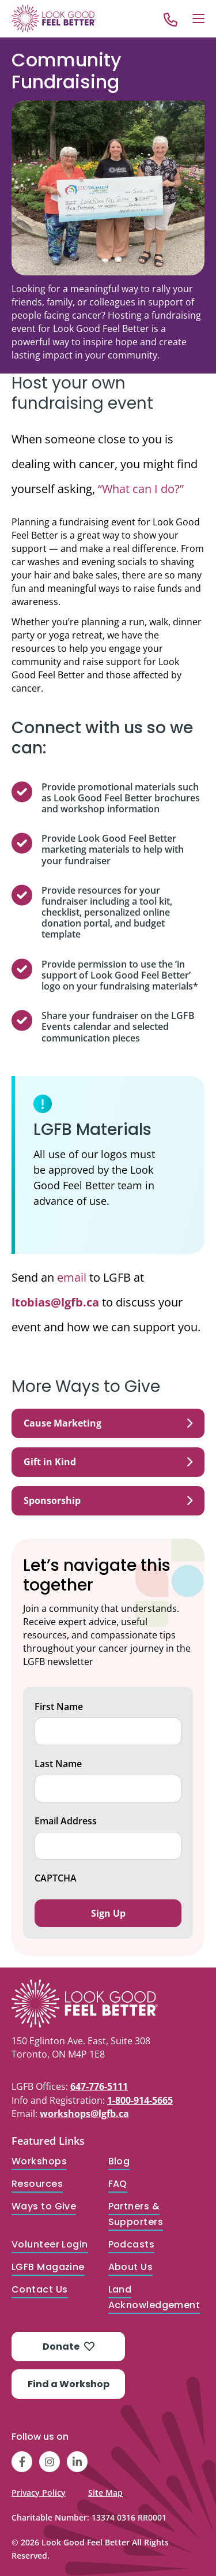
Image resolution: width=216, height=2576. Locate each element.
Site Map (105, 2492)
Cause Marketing (108, 1423)
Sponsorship (108, 1500)
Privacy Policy (39, 2492)
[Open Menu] (198, 18)
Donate (68, 2346)
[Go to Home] (54, 18)
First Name (59, 1706)
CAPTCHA (56, 1878)
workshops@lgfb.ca (84, 2113)
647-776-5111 (99, 2086)
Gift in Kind (108, 1461)
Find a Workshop (68, 2384)
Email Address (66, 1821)
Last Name (58, 1763)
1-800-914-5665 (140, 2100)
